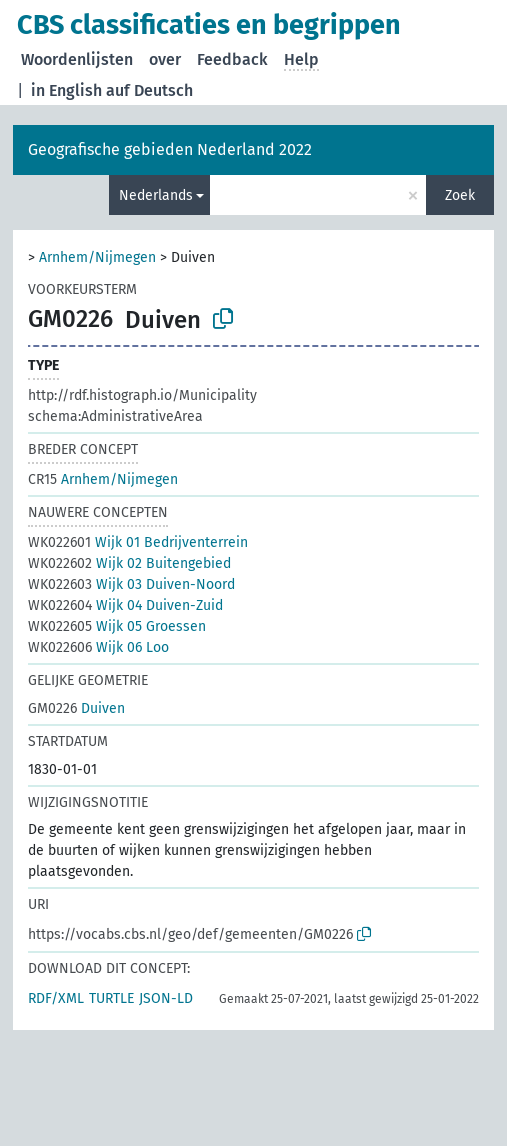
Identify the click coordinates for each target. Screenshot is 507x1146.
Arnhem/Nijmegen (97, 257)
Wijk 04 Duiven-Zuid (125, 605)
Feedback (232, 59)
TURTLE (111, 998)
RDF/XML (56, 998)
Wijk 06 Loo (98, 647)
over (165, 59)
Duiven (76, 708)
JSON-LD (166, 998)
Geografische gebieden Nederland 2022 (170, 149)
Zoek (460, 195)
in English (66, 90)
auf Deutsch (149, 90)
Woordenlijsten (77, 59)
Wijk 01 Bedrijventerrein (138, 542)
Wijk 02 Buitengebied (129, 563)
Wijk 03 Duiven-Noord (131, 584)
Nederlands (156, 195)
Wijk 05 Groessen (117, 626)
